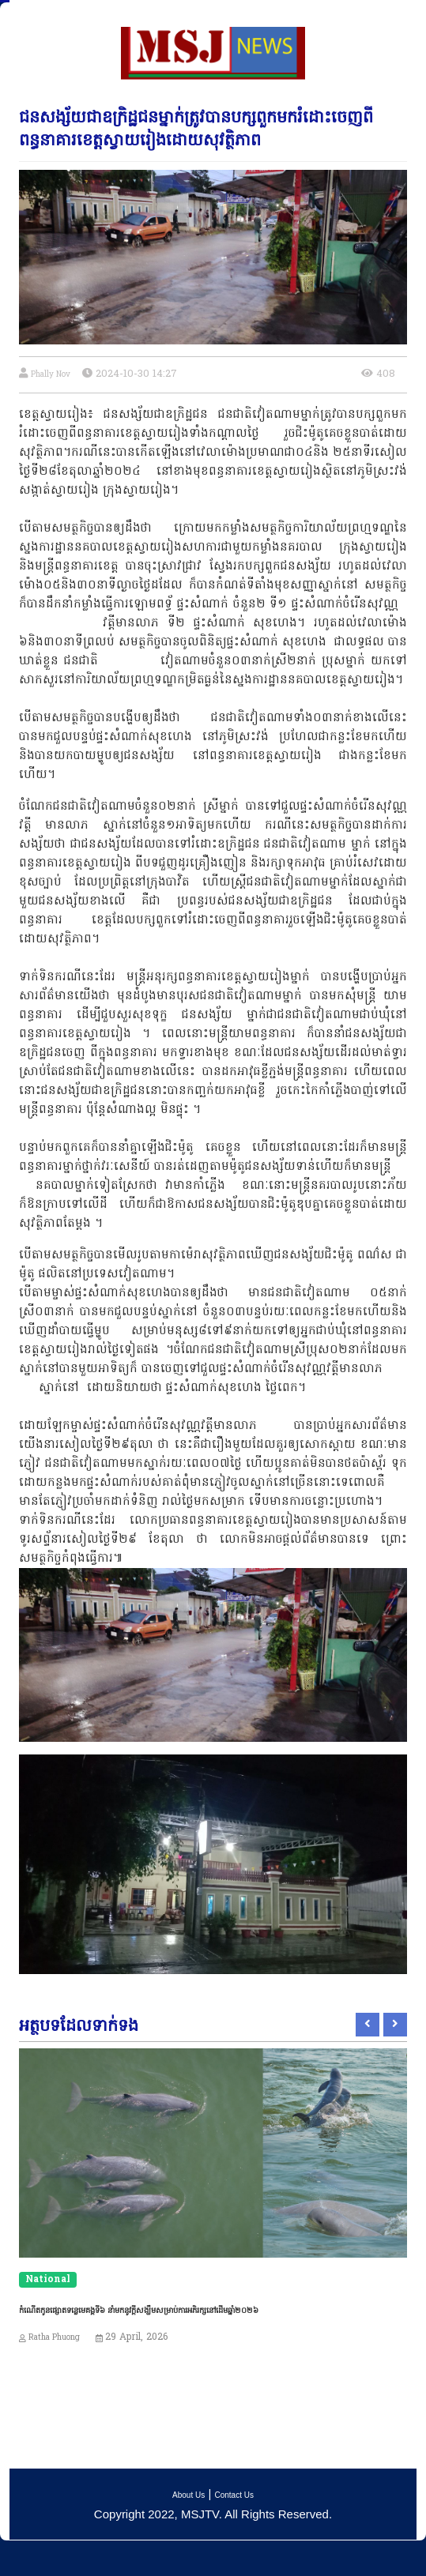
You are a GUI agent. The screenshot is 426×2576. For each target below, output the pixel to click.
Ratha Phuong (54, 2338)
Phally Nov (50, 375)
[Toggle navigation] (22, 13)
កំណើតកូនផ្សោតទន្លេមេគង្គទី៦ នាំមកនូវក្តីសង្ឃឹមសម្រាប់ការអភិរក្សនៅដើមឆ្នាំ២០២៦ (138, 2310)
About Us (188, 2495)
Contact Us (233, 2495)
